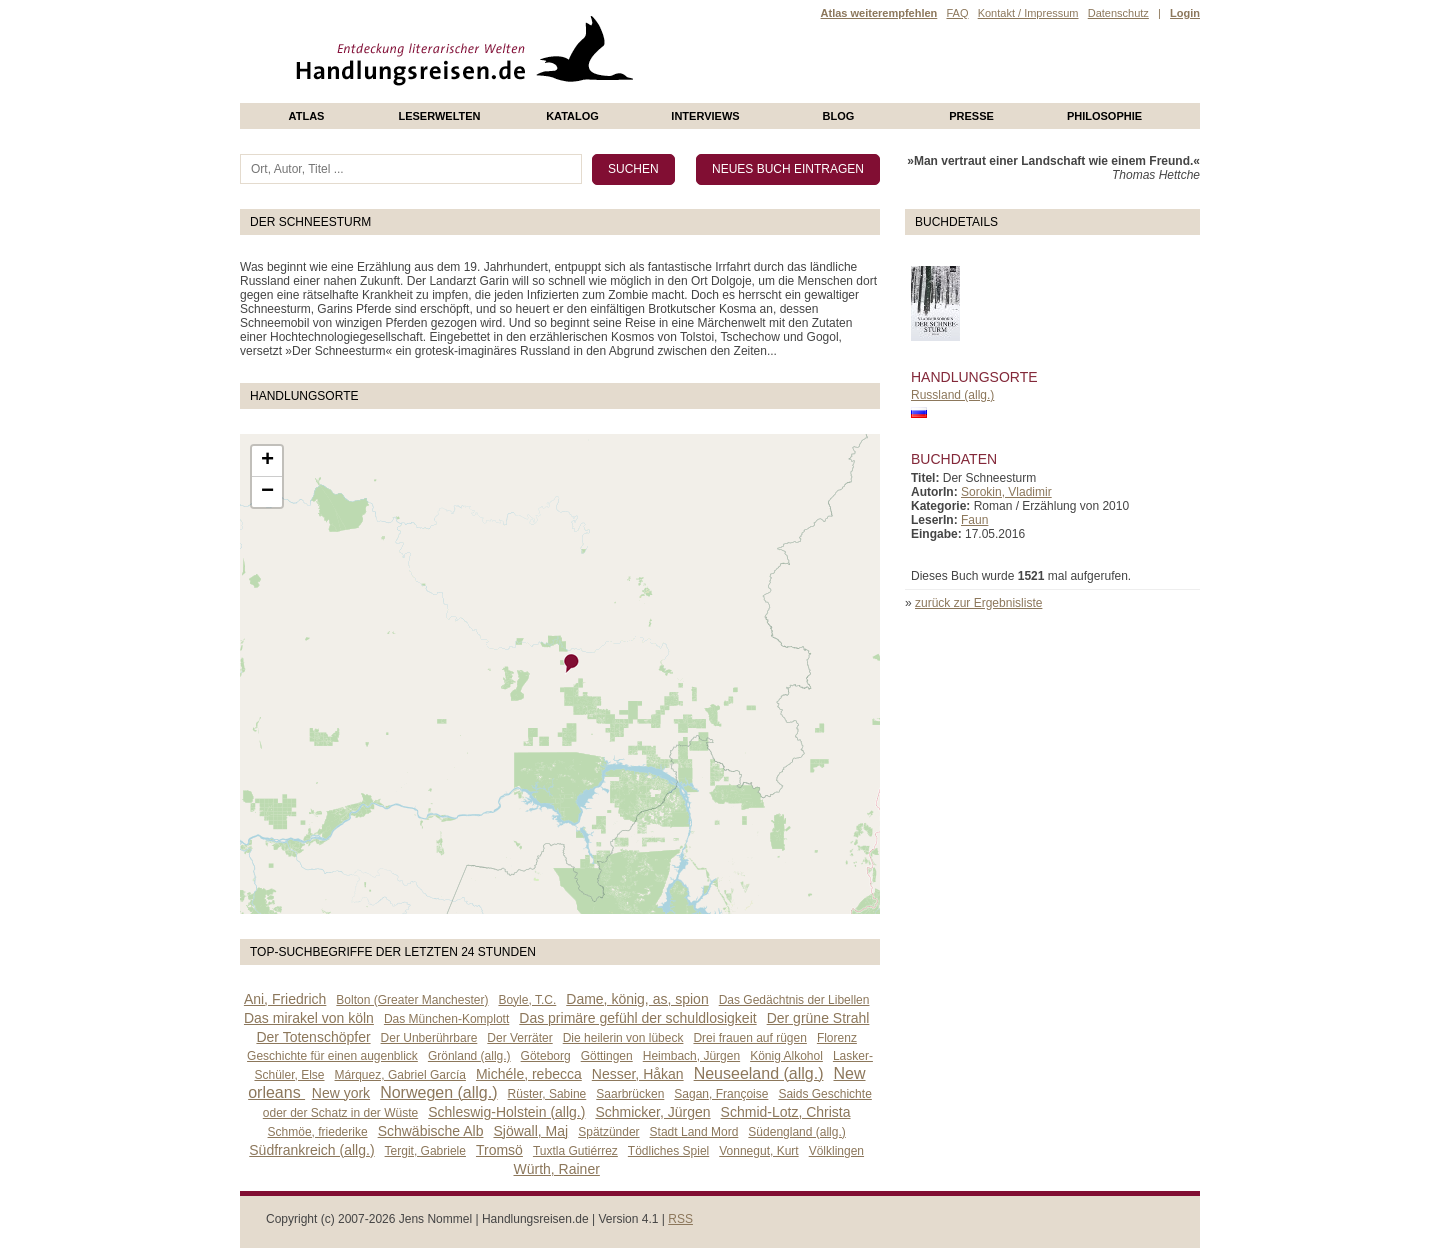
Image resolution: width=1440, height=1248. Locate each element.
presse (971, 116)
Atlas (307, 116)
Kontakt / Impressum (1028, 13)
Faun (974, 520)
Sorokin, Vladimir (1006, 492)
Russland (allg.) (952, 395)
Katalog (572, 116)
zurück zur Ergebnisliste (978, 603)
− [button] (267, 492)
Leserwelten (439, 116)
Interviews (705, 116)
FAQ (957, 13)
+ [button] (267, 461)
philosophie (1104, 116)
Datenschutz (1118, 13)
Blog (839, 116)
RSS (680, 1219)
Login (1185, 13)
